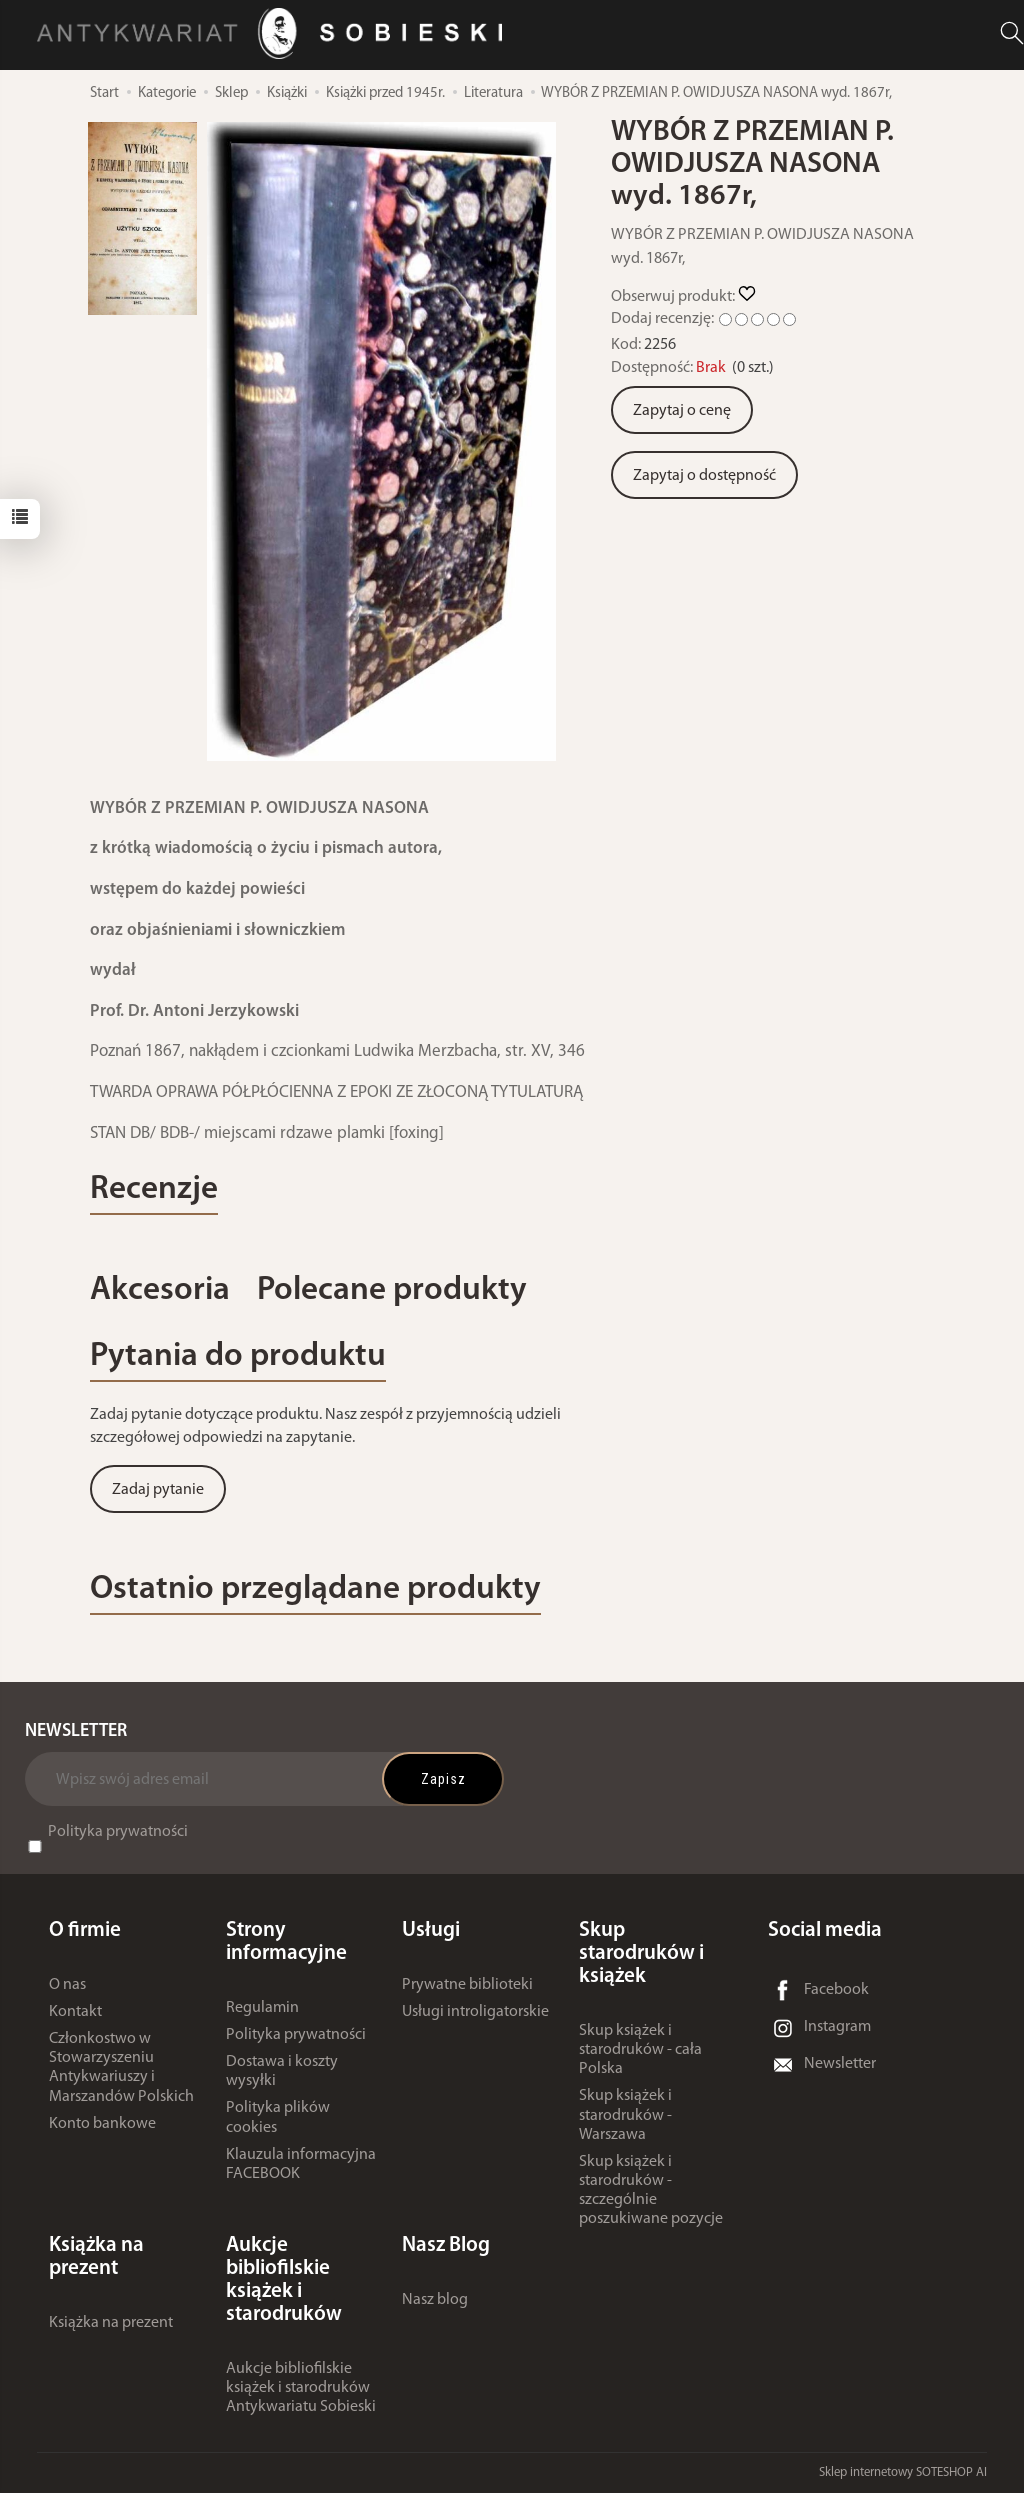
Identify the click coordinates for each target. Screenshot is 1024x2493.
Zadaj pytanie (158, 1490)
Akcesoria (160, 1290)
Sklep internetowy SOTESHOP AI (903, 2472)
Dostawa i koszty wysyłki (282, 2071)
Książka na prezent (111, 2323)
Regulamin (262, 2008)
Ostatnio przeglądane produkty (315, 1589)
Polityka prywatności (118, 1832)
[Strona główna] (274, 33)
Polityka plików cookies (278, 2117)
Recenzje (154, 1189)
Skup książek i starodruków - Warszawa (625, 2115)
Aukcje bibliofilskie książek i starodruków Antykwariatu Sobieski (301, 2388)
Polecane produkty (392, 1290)
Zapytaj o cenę (682, 411)
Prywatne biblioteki (467, 1985)
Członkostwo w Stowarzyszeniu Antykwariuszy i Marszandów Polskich (121, 2068)
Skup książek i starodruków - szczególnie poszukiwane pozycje (651, 2191)
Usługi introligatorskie (475, 2012)
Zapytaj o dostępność (704, 476)
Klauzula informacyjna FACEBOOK (301, 2164)
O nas (67, 1985)
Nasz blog (435, 2300)
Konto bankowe (102, 2124)
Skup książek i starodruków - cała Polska (640, 2050)
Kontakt (75, 2012)
